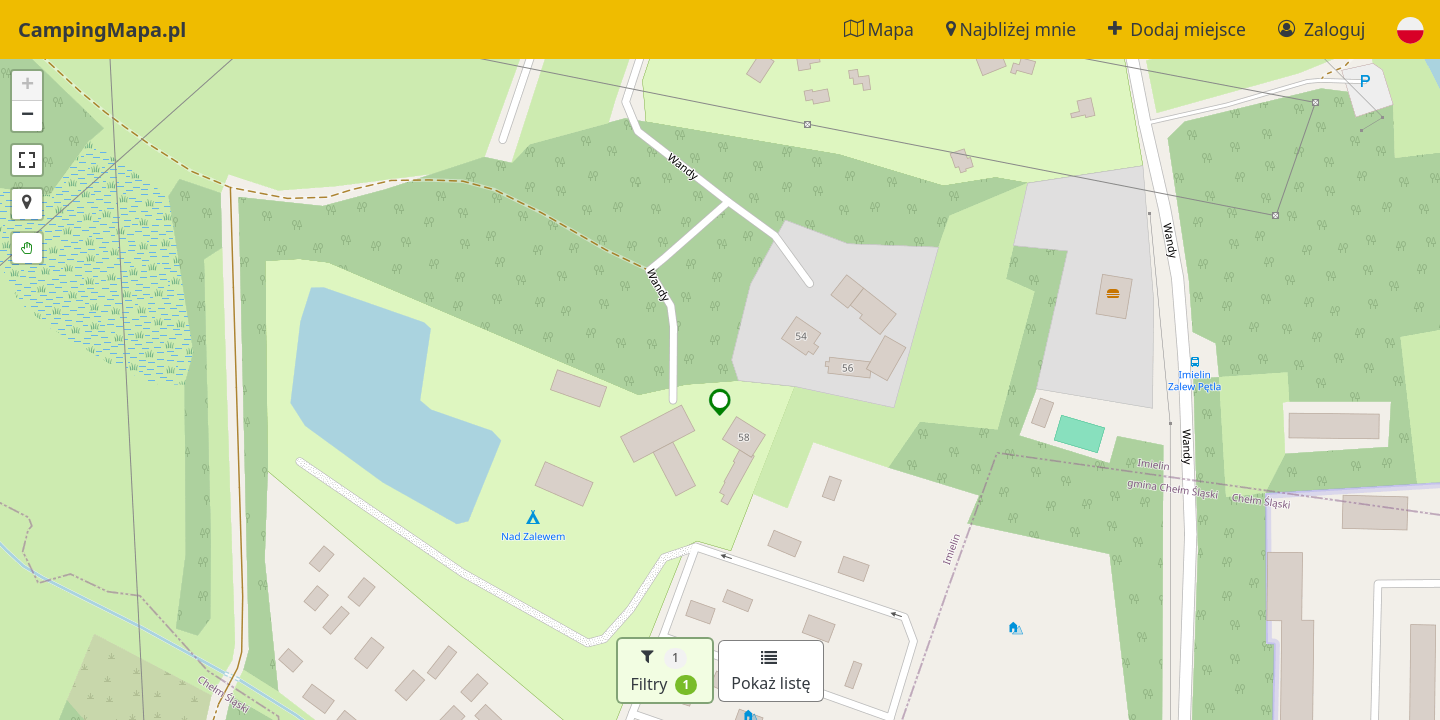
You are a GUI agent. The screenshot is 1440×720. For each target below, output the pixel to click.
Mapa (879, 29)
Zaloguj (1321, 29)
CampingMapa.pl (102, 29)
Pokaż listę (770, 672)
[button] (1410, 29)
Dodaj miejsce (1177, 29)
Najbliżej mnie (1011, 29)
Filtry (663, 670)
